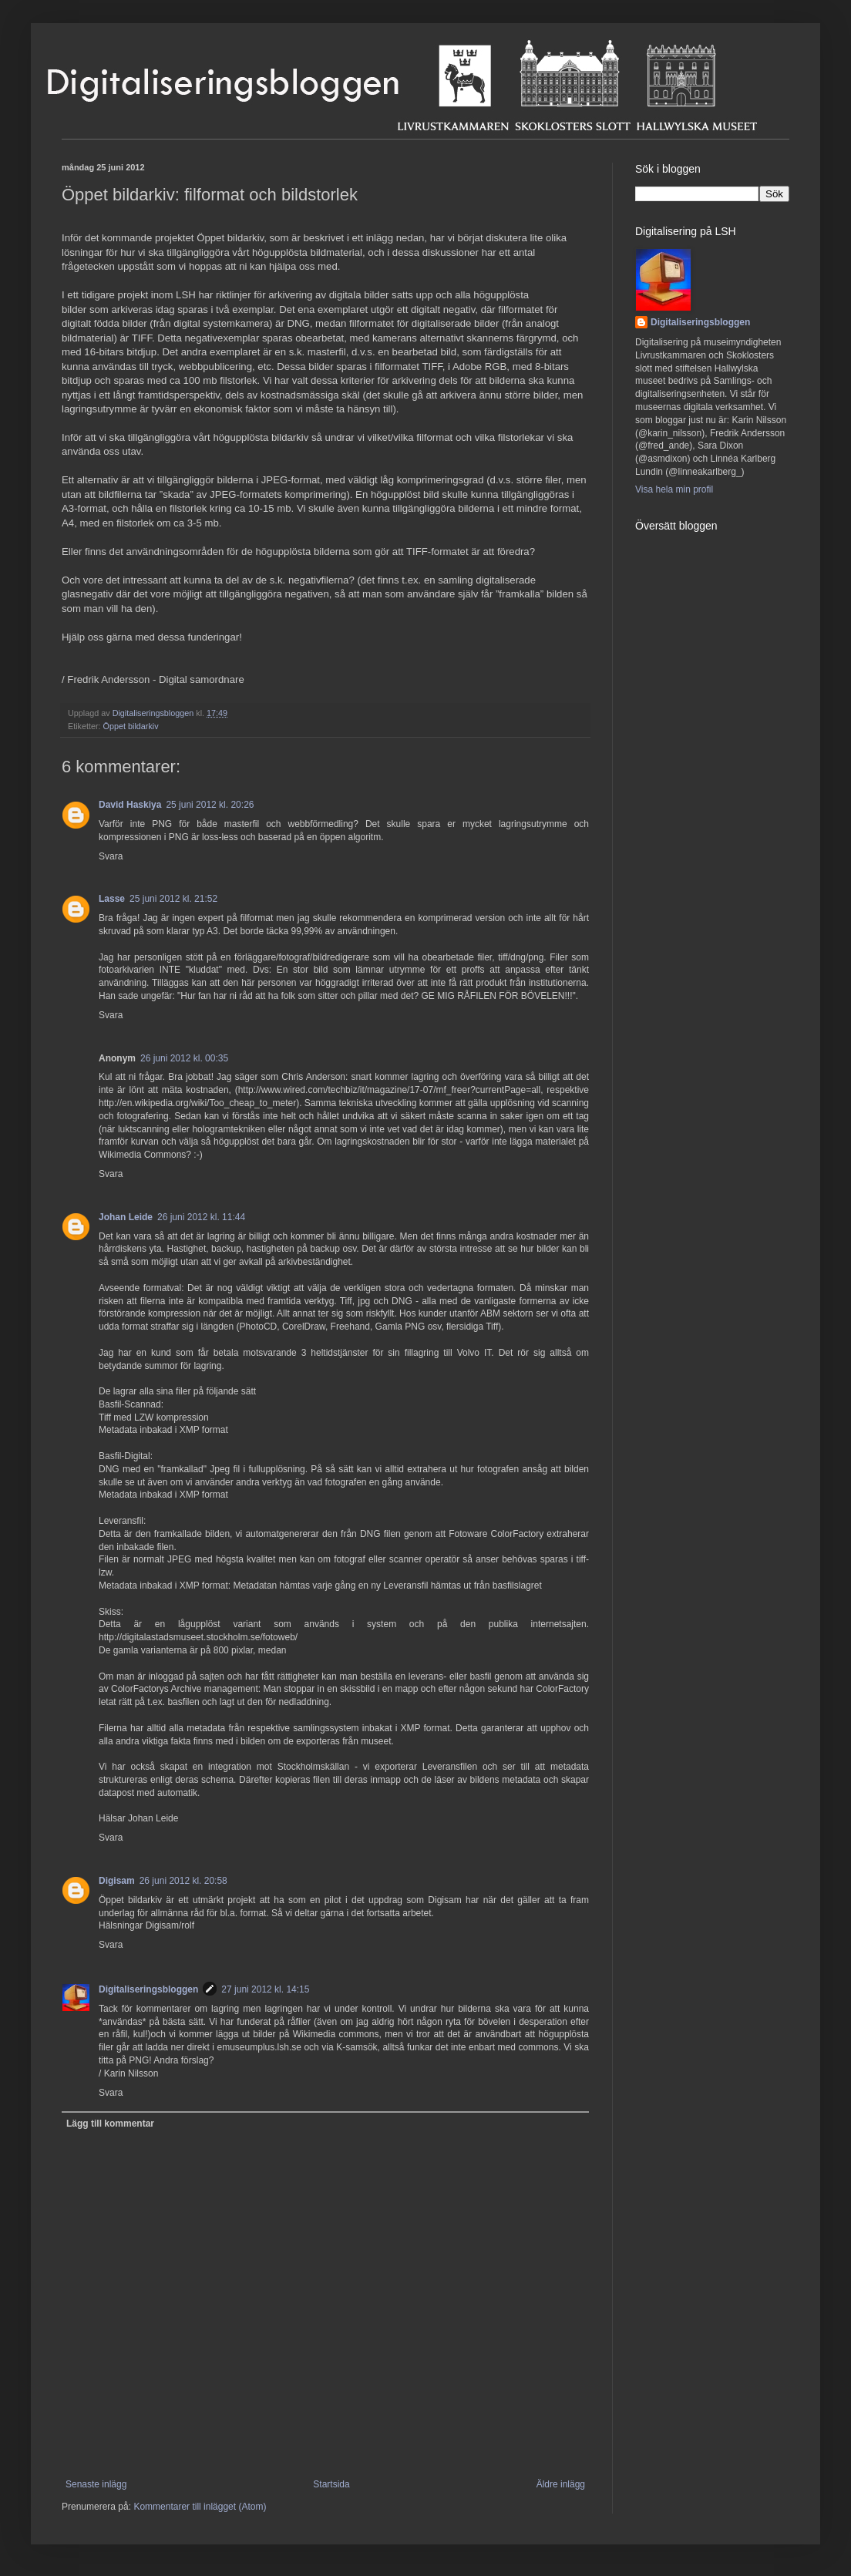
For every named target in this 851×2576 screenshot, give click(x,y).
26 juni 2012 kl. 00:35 (184, 1058)
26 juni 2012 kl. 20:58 (183, 1880)
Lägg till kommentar (110, 2123)
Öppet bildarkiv (131, 726)
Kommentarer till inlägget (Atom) (199, 2506)
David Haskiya (130, 804)
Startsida (331, 2484)
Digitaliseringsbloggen (148, 1989)
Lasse (112, 898)
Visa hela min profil (674, 489)
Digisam (117, 1880)
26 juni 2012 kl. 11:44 (201, 1217)
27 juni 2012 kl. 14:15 (265, 1989)
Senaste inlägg (96, 2484)
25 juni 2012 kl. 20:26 (210, 804)
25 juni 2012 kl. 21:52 (173, 898)
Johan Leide (126, 1217)
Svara (111, 856)
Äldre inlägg (560, 2484)
